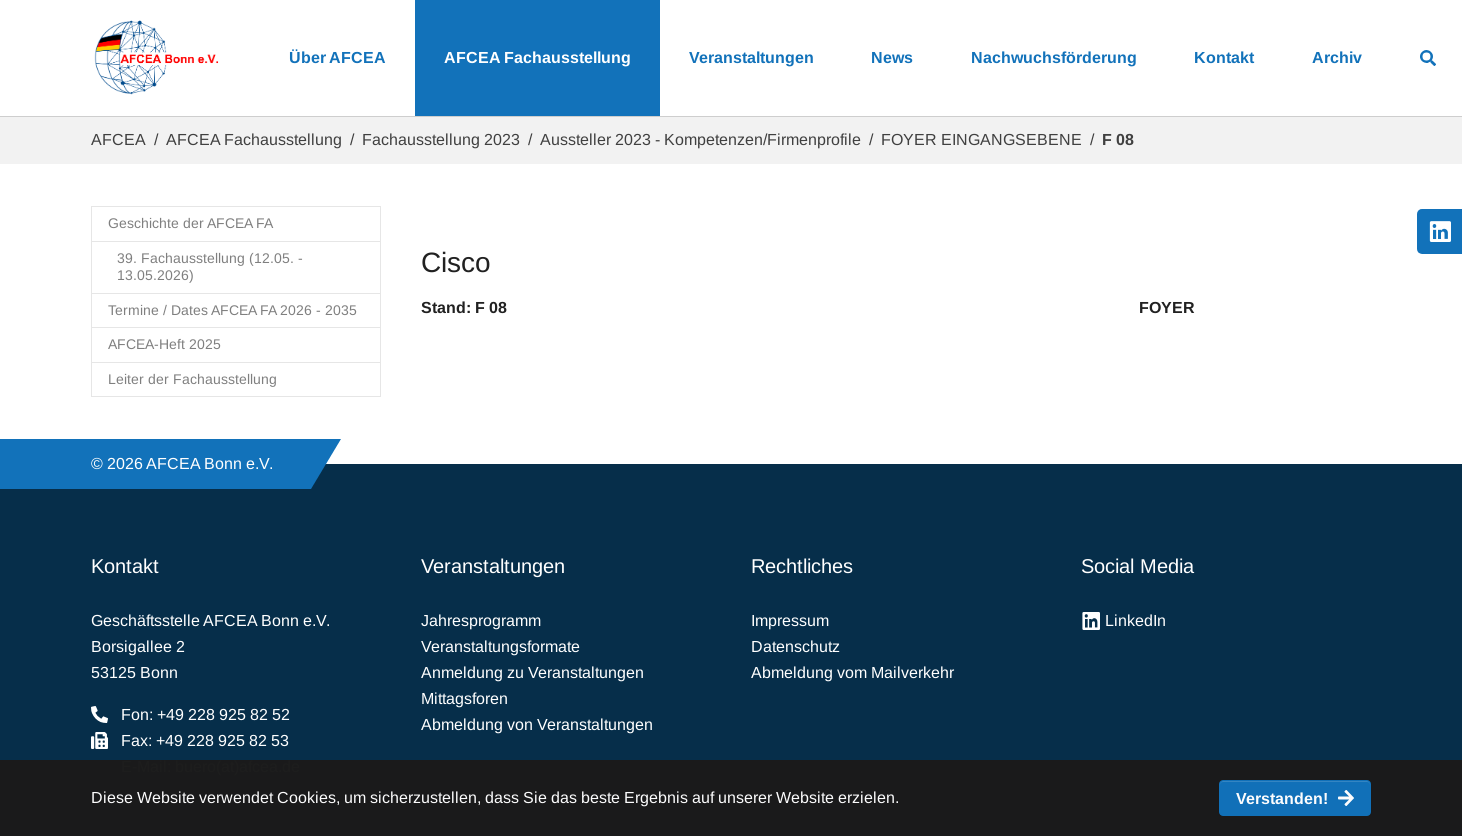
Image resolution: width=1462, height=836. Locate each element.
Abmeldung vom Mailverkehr (852, 672)
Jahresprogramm (481, 620)
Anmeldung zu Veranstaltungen (532, 672)
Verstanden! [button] (1282, 798)
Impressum (790, 620)
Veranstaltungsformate (500, 646)
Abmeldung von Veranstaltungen (537, 724)
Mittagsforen (464, 698)
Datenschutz (795, 646)
